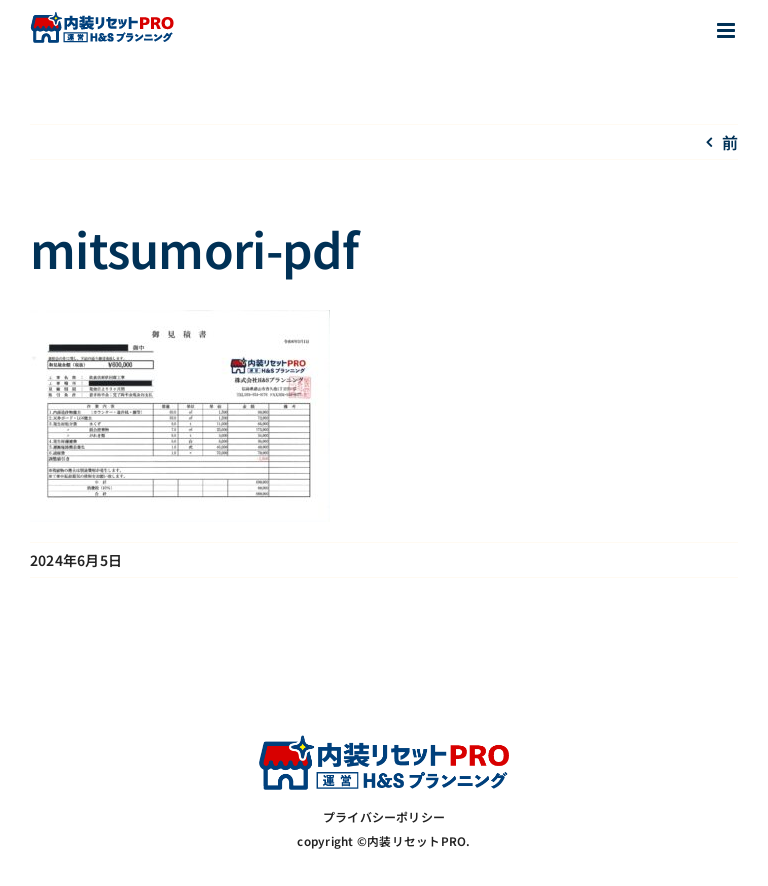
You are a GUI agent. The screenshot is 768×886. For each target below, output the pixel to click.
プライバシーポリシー (384, 816)
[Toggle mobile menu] (727, 30)
